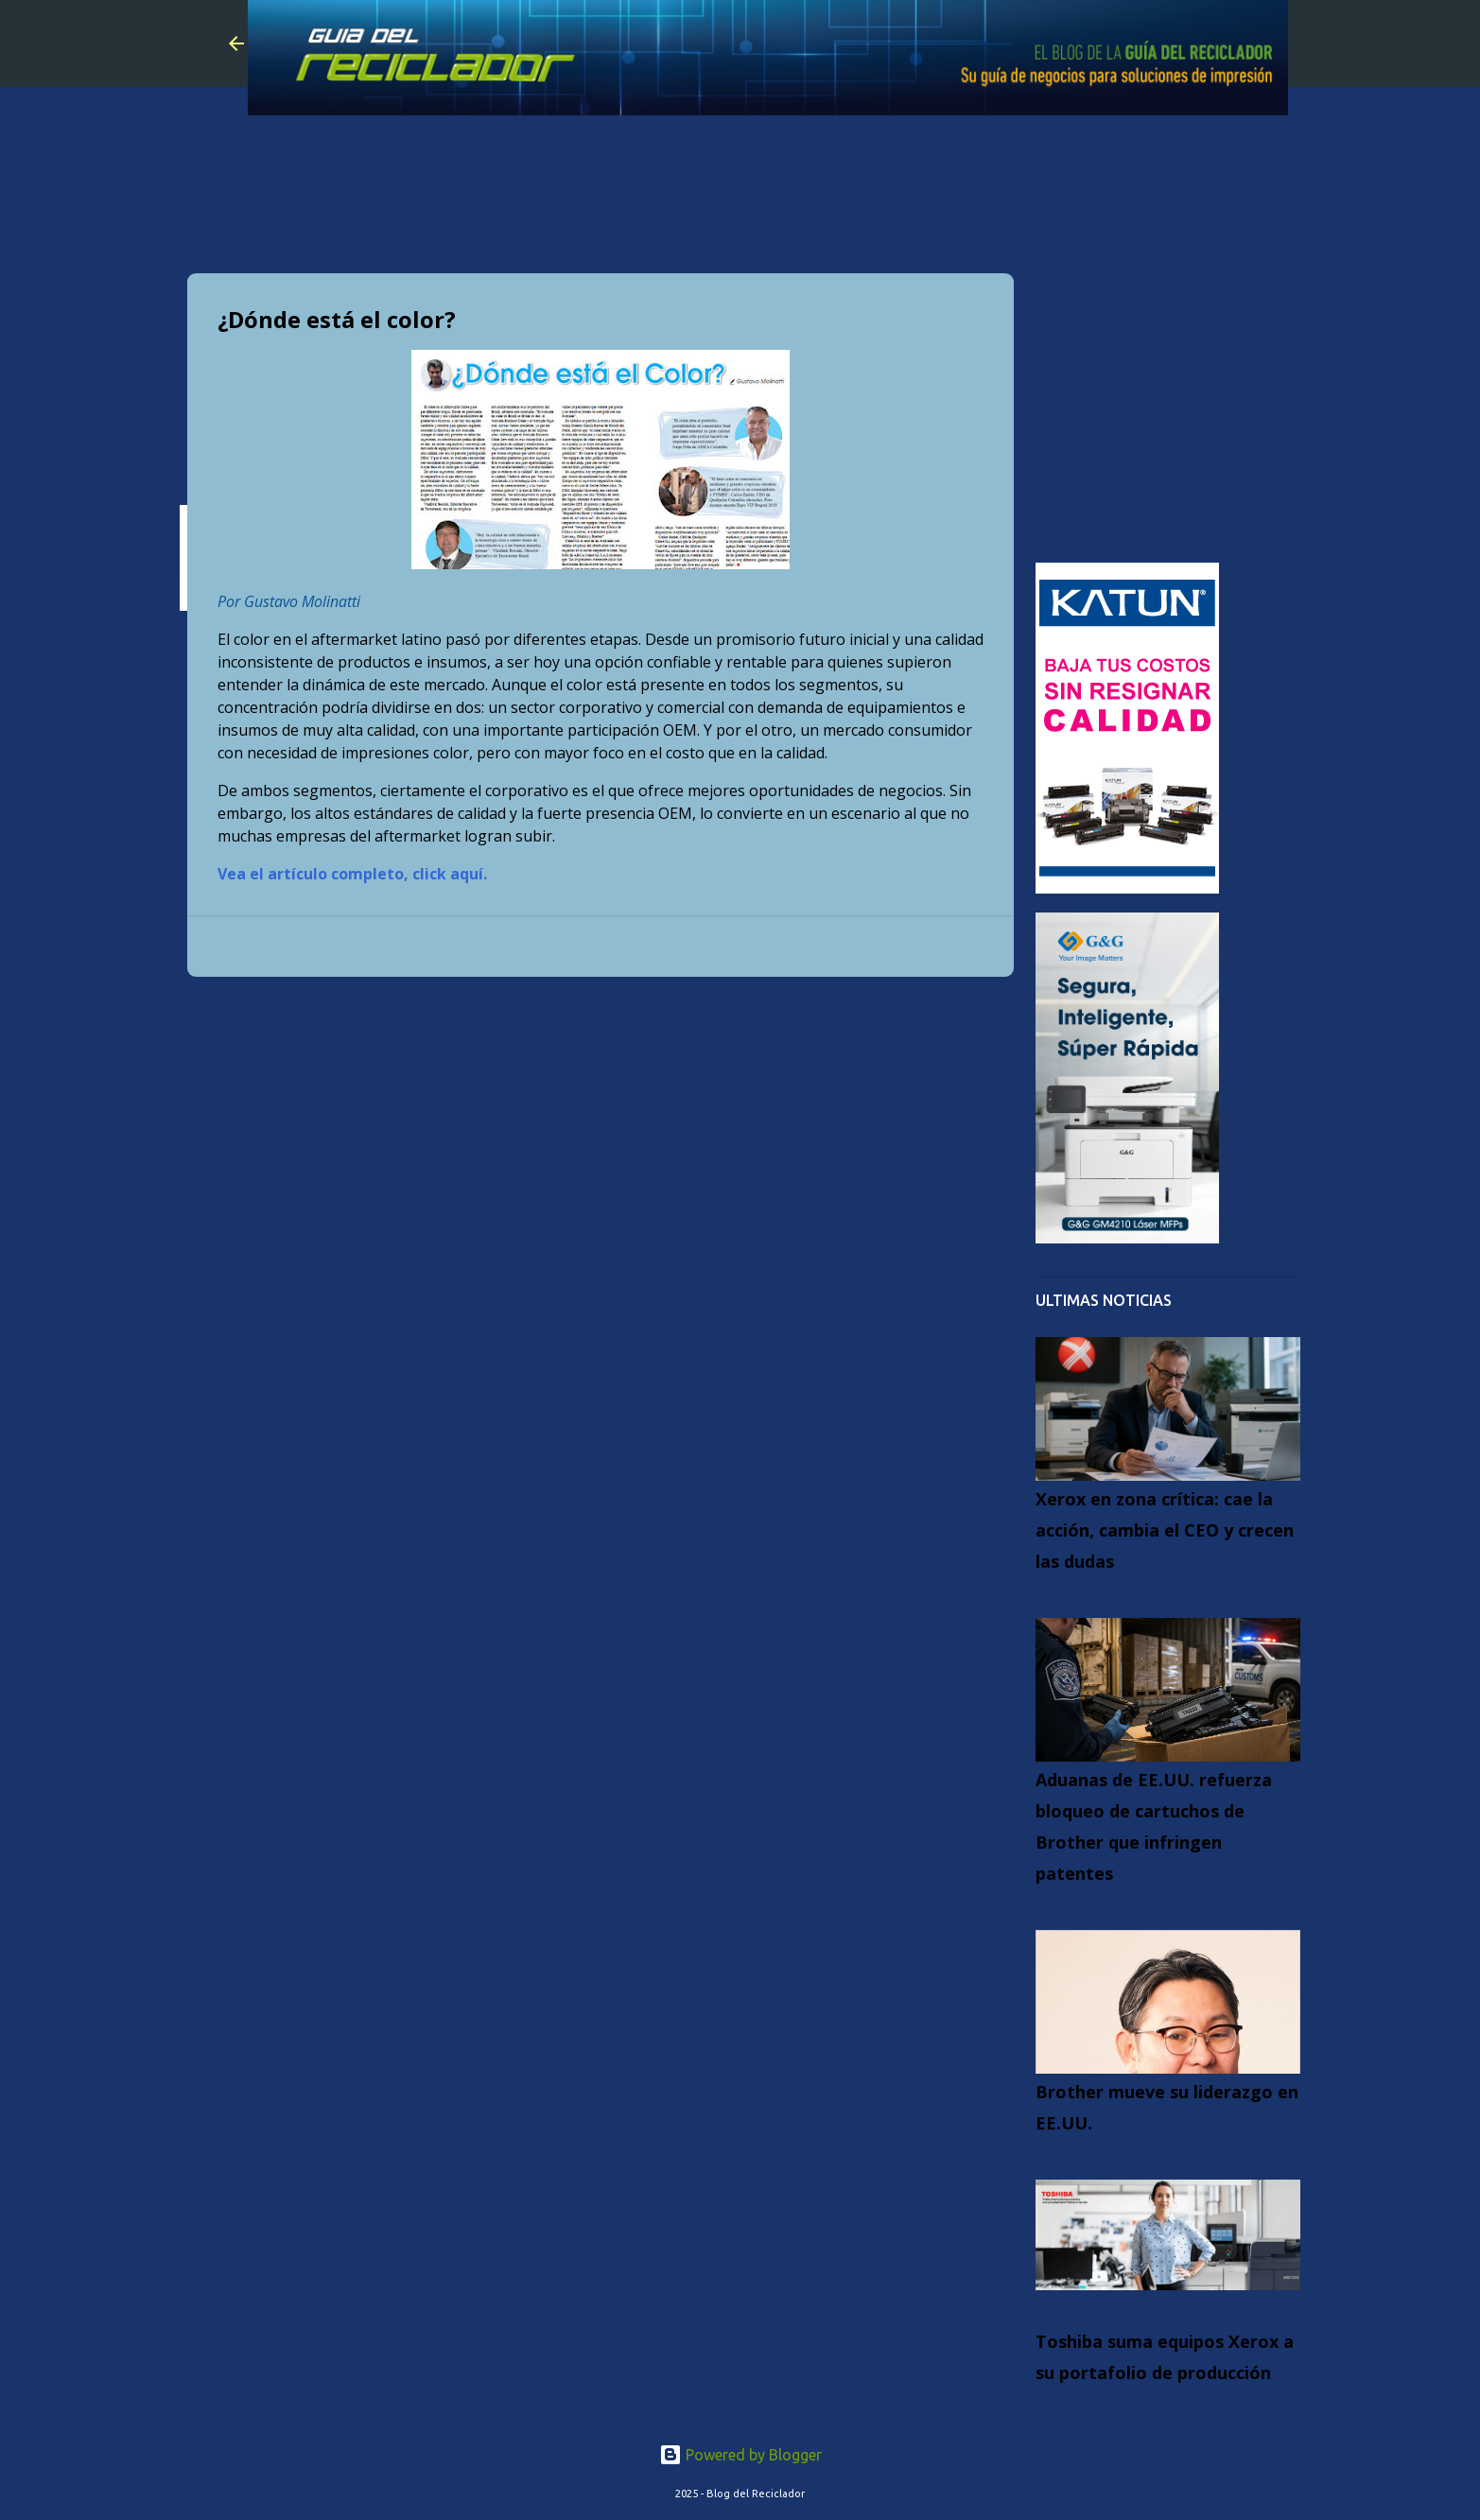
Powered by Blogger (740, 2454)
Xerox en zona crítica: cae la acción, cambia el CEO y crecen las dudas (1165, 1530)
